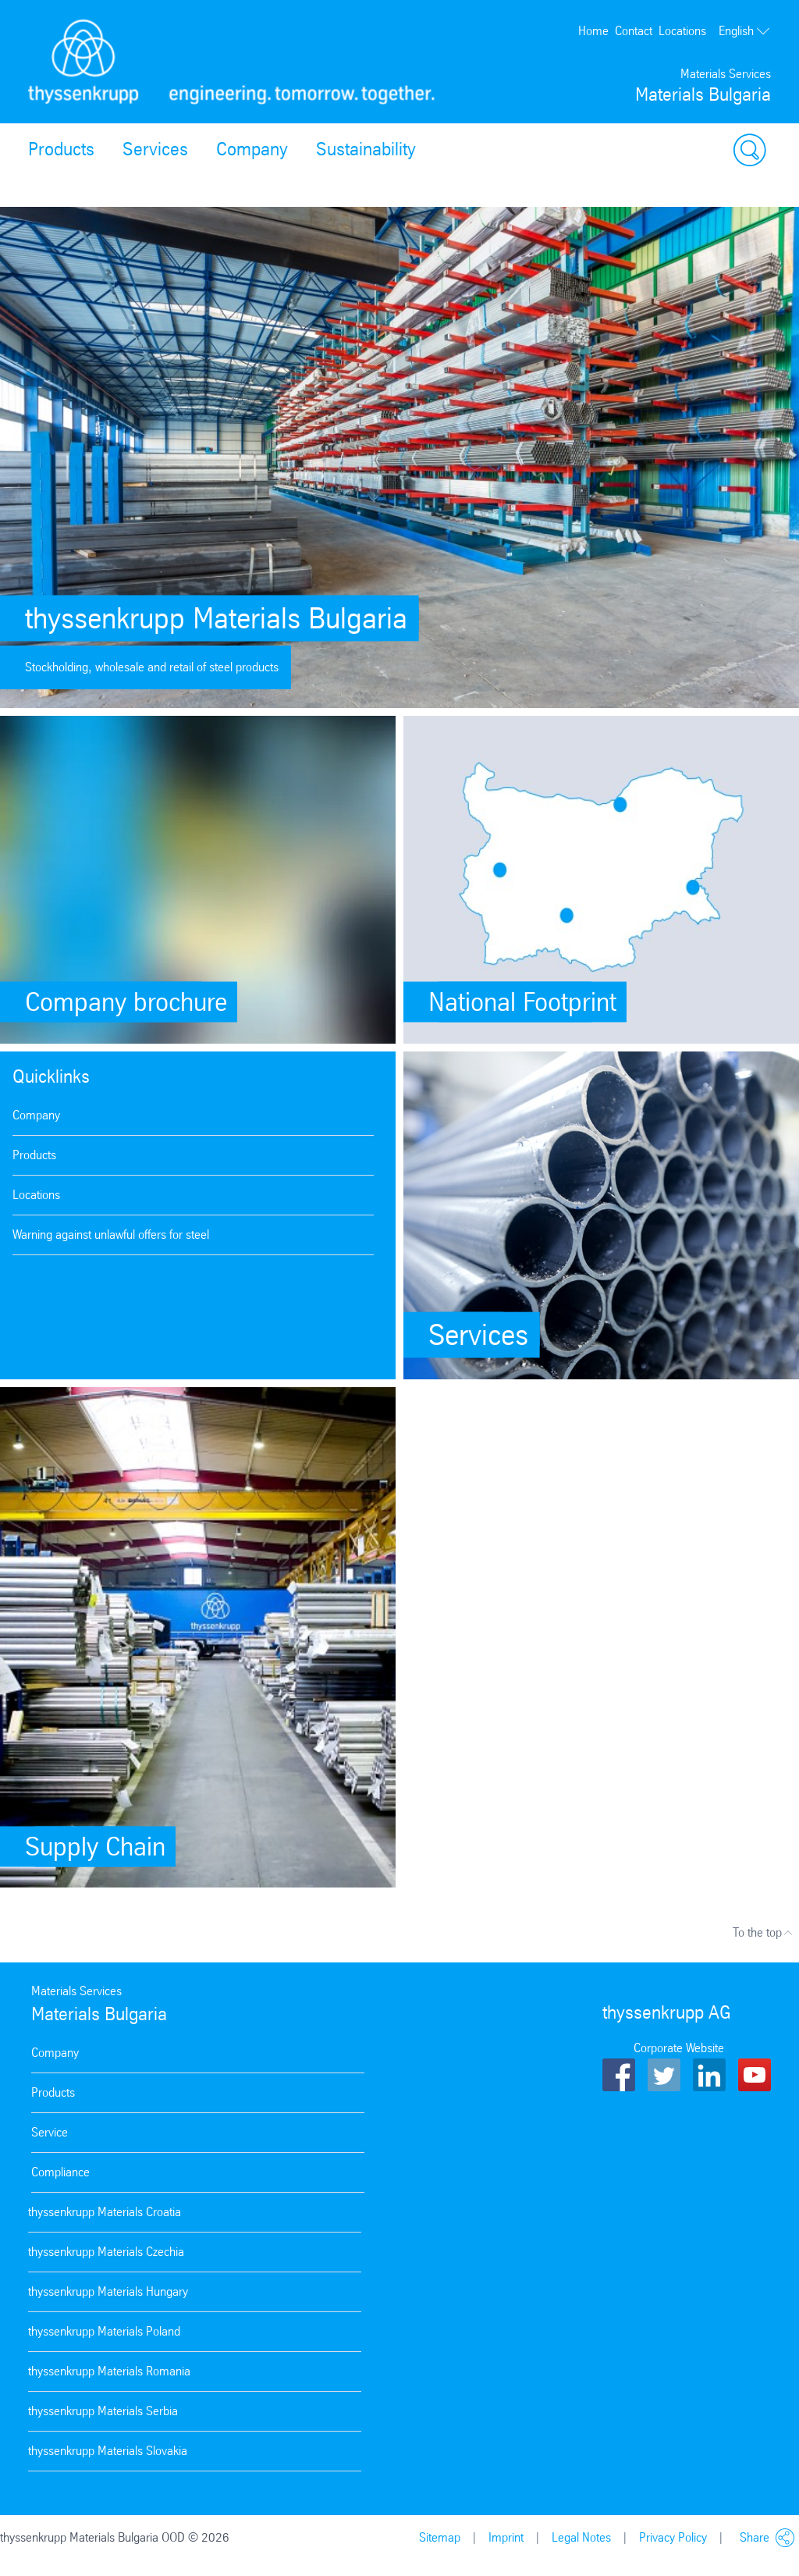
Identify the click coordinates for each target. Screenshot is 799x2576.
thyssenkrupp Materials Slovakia (107, 2450)
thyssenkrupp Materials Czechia (106, 2251)
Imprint (506, 2537)
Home (593, 30)
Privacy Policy (673, 2537)
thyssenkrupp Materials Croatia (104, 2211)
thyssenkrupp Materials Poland (104, 2331)
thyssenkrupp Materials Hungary (108, 2291)
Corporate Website (679, 2048)
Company (252, 149)
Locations (682, 30)
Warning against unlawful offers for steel (110, 1234)
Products (61, 149)
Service (49, 2132)
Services (155, 149)
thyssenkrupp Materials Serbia (103, 2410)
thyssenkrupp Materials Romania (109, 2371)
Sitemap (439, 2537)
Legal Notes (581, 2537)
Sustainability (366, 149)
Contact (633, 30)
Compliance (60, 2172)
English (745, 31)
